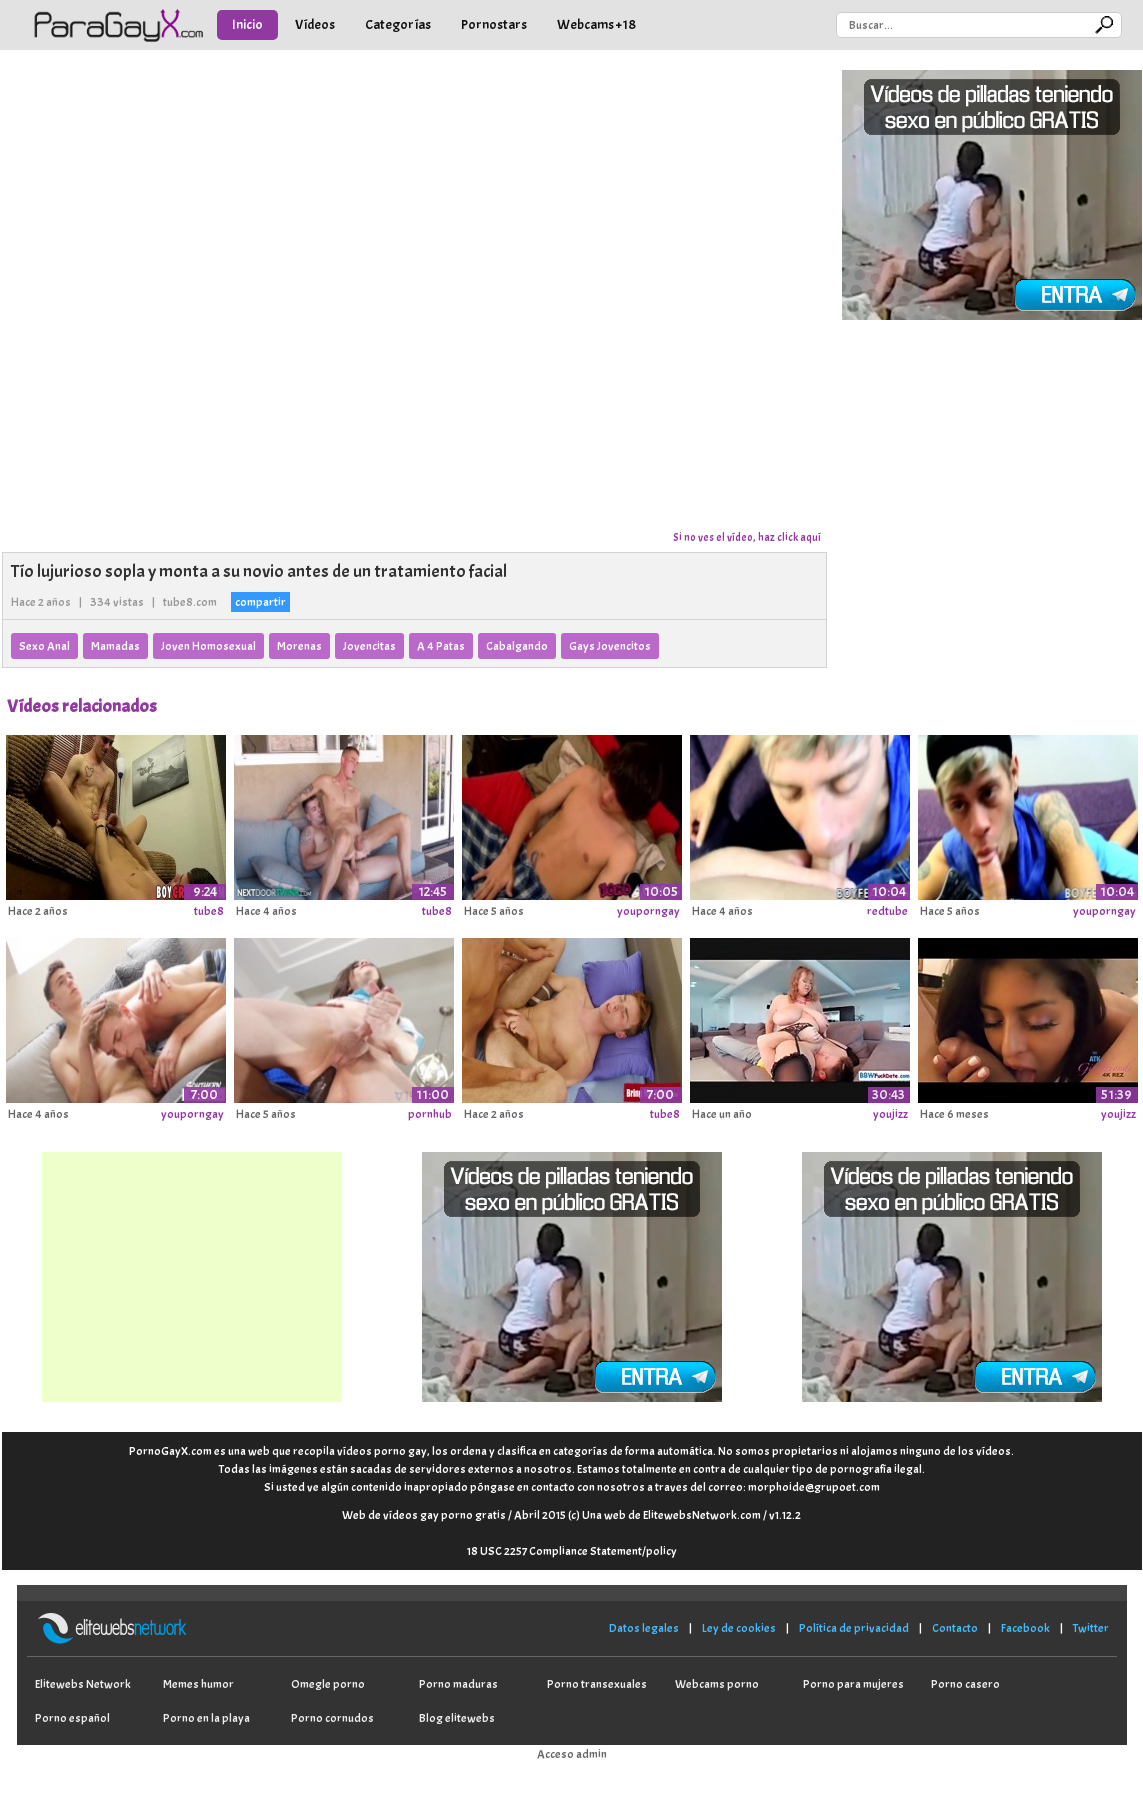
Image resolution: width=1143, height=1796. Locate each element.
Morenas (299, 646)
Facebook (1025, 1628)
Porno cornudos (332, 1718)
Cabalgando (517, 646)
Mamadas (115, 646)
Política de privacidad (854, 1628)
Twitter (1091, 1628)
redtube (887, 911)
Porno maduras (458, 1684)
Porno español (72, 1718)
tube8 (209, 911)
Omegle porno (328, 1684)
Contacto (955, 1628)
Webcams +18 (596, 24)
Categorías (398, 24)
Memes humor (198, 1684)
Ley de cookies (739, 1628)
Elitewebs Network (83, 1684)
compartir (260, 602)
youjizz (890, 1114)
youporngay (648, 911)
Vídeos (315, 24)
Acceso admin (572, 1754)
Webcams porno (717, 1684)
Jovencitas (369, 646)
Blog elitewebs (457, 1718)
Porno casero (965, 1684)
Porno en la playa (206, 1718)
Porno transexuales (597, 1684)
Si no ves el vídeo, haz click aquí (747, 537)
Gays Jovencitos (610, 646)
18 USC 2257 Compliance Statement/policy (572, 1551)
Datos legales (644, 1628)
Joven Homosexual (208, 646)
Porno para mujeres (853, 1684)
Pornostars (494, 24)
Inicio (247, 24)
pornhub (430, 1114)
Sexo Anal (44, 646)
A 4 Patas (441, 646)
